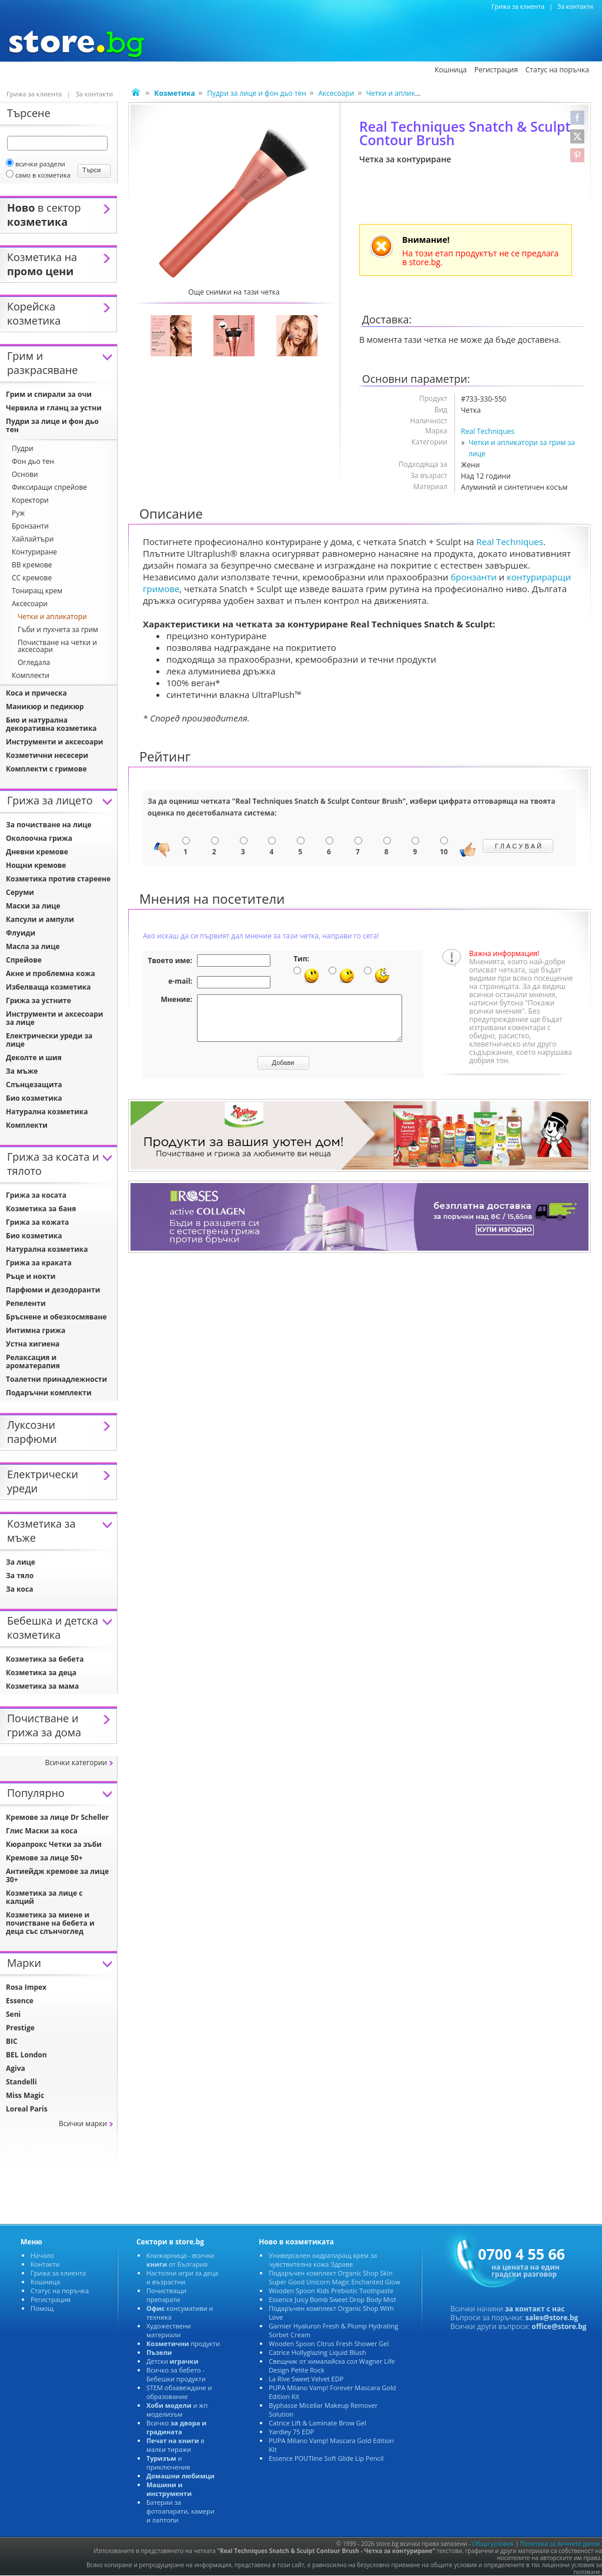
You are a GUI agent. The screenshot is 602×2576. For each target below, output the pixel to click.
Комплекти (30, 675)
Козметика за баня (41, 1209)
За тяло (20, 1576)
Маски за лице (33, 906)
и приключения (168, 2462)
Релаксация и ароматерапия (33, 1361)
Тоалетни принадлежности (56, 1379)
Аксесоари (336, 93)
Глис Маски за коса (42, 1831)
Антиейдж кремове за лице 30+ (57, 1875)
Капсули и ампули (40, 919)
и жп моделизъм (177, 2409)
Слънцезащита (34, 1085)
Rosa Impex (26, 1987)
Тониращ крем (37, 591)
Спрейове (24, 960)
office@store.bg (558, 2326)
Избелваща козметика (48, 987)
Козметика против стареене (58, 879)
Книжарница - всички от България (180, 2259)
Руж (18, 513)
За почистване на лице (49, 825)
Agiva (15, 2068)
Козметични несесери (47, 755)
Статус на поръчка (60, 2290)
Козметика (42, 71)
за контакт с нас (535, 2309)
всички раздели (35, 163)
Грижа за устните (38, 1000)
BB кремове (32, 565)
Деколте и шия (34, 1058)
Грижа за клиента (517, 6)
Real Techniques (487, 431)
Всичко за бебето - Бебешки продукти (176, 2374)
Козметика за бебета (44, 1659)
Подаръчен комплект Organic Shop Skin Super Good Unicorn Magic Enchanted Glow (334, 2277)
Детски (172, 2361)
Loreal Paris (27, 2109)
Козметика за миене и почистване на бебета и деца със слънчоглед (50, 1923)
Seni (13, 2014)
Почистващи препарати (166, 2295)
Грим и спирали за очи (49, 394)
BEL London (26, 2055)
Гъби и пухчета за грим (58, 629)
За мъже (22, 1071)
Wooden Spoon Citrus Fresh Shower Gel (329, 2343)
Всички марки (83, 2124)
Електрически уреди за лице (49, 1040)
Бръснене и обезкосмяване (56, 1317)
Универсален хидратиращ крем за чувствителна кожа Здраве (323, 2259)
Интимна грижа (35, 1330)
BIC (12, 2041)
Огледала (34, 662)
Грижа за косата (36, 1195)
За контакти (575, 6)
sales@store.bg (552, 2318)
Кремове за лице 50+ (44, 1858)
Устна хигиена (32, 1344)
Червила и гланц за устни (54, 408)
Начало (42, 2255)
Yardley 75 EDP (291, 2431)
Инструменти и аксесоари (54, 742)
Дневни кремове (37, 852)
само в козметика (38, 175)
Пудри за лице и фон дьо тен (256, 93)
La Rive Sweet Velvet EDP (306, 2378)
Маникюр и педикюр (45, 706)
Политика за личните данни (560, 2544)
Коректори (30, 500)
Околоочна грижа (39, 838)
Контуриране (34, 552)
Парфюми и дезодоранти (53, 1290)
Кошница (45, 2281)
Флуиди (20, 933)
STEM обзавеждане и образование (179, 2392)
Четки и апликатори (401, 93)
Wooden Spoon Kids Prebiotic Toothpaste (331, 2290)
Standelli (21, 2082)
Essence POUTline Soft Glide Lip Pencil (326, 2458)
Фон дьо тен (33, 461)
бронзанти (473, 577)
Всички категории (76, 1763)
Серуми (20, 892)
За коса (19, 1589)
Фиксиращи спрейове (49, 487)
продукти (183, 2343)
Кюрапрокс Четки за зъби (54, 1844)
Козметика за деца (41, 1673)
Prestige (20, 2028)
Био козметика (34, 1098)
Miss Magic (25, 2095)
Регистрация (51, 2299)
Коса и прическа (36, 693)
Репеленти (26, 1303)
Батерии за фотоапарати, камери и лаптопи (180, 2511)
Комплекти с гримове (46, 769)
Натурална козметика (47, 1112)
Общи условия (493, 2544)
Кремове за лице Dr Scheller (57, 1817)
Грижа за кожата (37, 1222)
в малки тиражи (175, 2445)
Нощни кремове (36, 865)
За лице (20, 1562)
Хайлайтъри (32, 539)
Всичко (176, 2427)
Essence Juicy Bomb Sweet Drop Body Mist (332, 2299)
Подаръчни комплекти (49, 1393)
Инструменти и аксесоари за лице (54, 1018)
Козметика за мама (42, 1686)
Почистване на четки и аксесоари (57, 645)
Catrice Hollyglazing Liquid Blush (317, 2352)
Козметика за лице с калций (44, 1897)
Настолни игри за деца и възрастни (182, 2277)
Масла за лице (33, 946)
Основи (25, 474)
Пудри (23, 448)
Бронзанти (30, 526)
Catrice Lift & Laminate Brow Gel (317, 2422)
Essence (20, 2001)
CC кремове (32, 578)
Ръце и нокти (30, 1276)
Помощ (42, 2308)
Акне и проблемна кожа (50, 973)
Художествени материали (168, 2330)
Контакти (45, 2264)
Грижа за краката (39, 1263)
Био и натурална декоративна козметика (51, 724)
